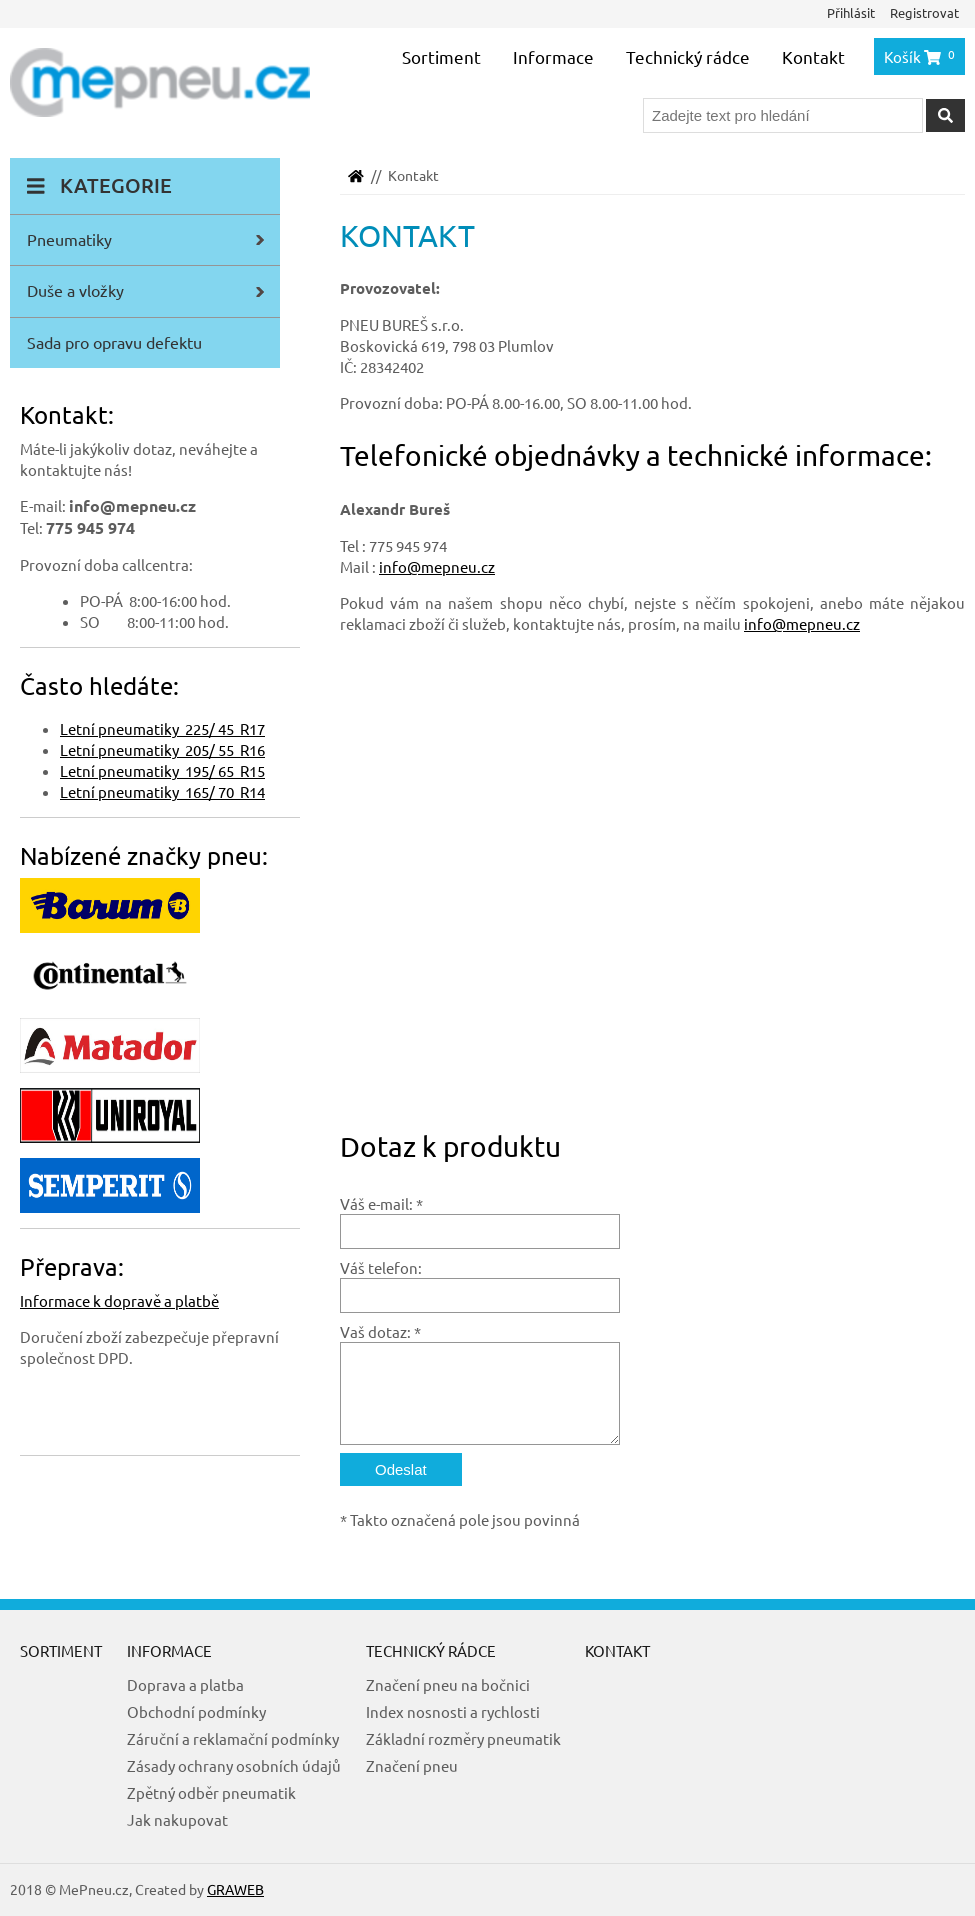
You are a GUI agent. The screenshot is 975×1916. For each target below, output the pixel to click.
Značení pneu (412, 1765)
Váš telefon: (381, 1267)
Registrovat (924, 12)
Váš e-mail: (376, 1203)
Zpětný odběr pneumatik (211, 1792)
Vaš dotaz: (375, 1331)
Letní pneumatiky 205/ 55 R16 (162, 749)
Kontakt (813, 56)
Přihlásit (851, 12)
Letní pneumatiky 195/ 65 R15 (162, 770)
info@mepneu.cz (437, 566)
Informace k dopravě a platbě (119, 1300)
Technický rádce (688, 56)
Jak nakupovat (177, 1819)
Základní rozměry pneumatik (463, 1738)
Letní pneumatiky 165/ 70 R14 (162, 791)
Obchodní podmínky (196, 1711)
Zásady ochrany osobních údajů (234, 1765)
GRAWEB (235, 1889)
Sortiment (441, 56)
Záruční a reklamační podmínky (233, 1738)
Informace (553, 56)
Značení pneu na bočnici (448, 1684)
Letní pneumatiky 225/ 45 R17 (162, 728)
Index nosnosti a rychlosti (453, 1711)
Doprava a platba (185, 1684)
